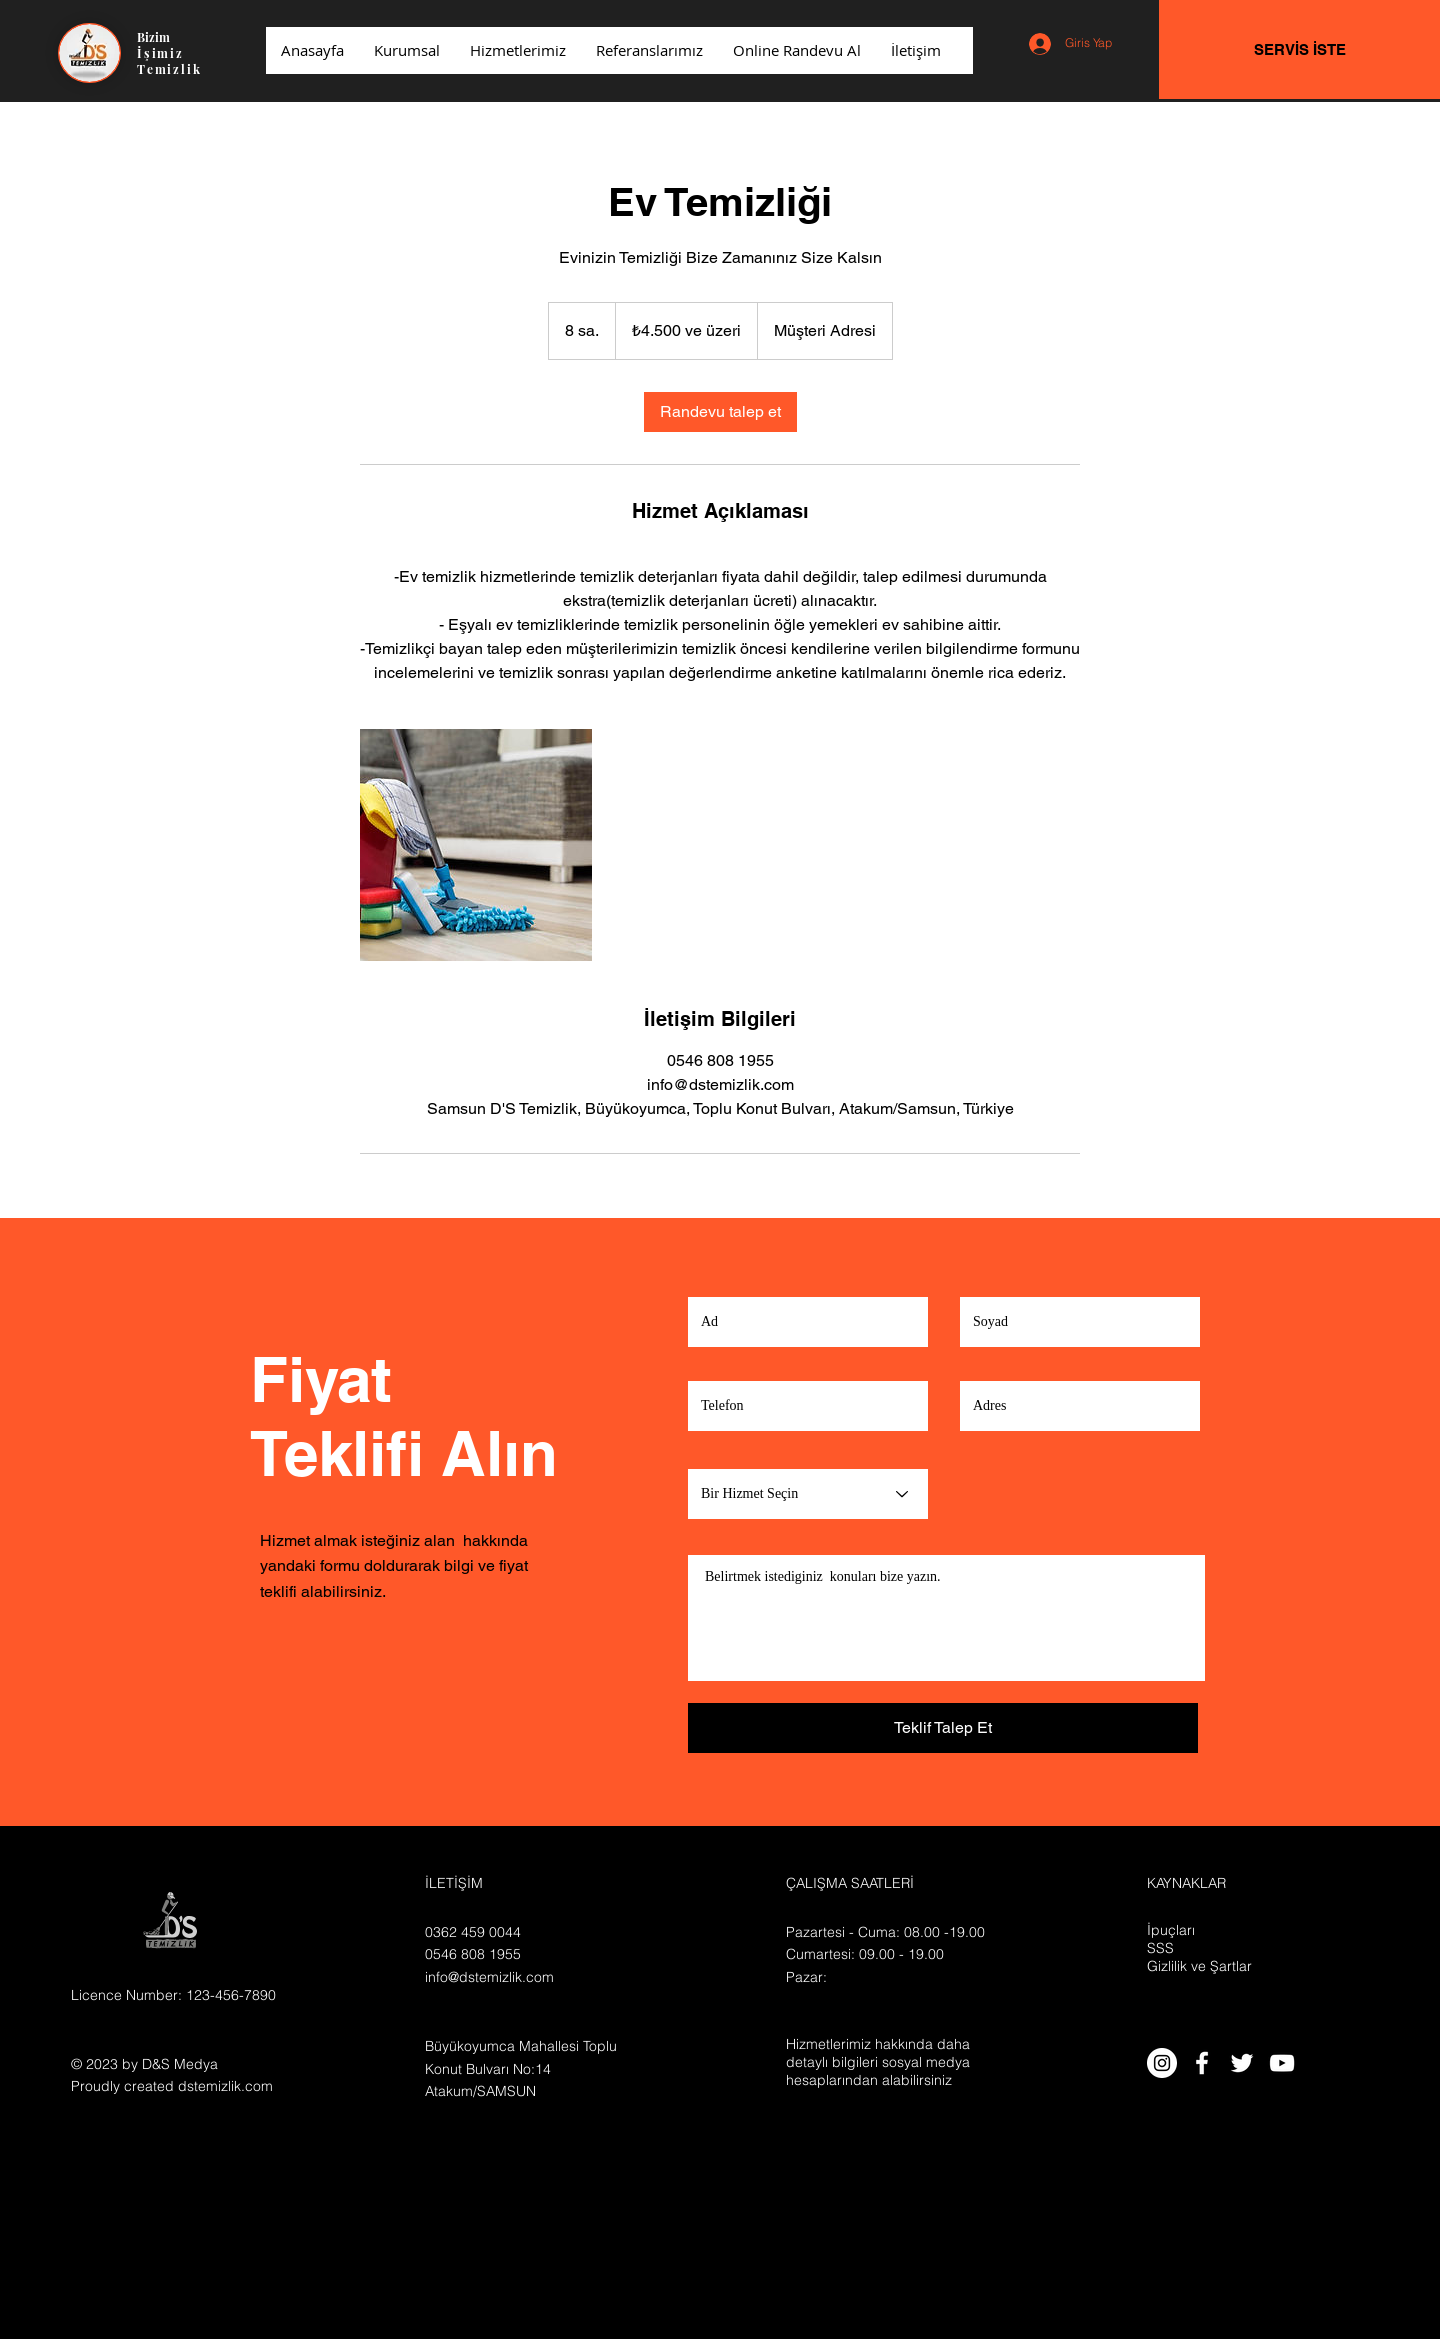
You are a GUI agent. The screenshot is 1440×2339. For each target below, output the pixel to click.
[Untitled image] (476, 845)
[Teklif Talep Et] (943, 1728)
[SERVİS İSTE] (1299, 49)
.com (257, 2086)
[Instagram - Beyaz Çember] (1162, 2063)
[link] (720, 412)
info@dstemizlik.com (489, 1977)
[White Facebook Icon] (1202, 2063)
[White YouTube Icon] (1282, 2063)
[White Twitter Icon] (1242, 2063)
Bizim (153, 37)
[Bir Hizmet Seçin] (808, 1494)
